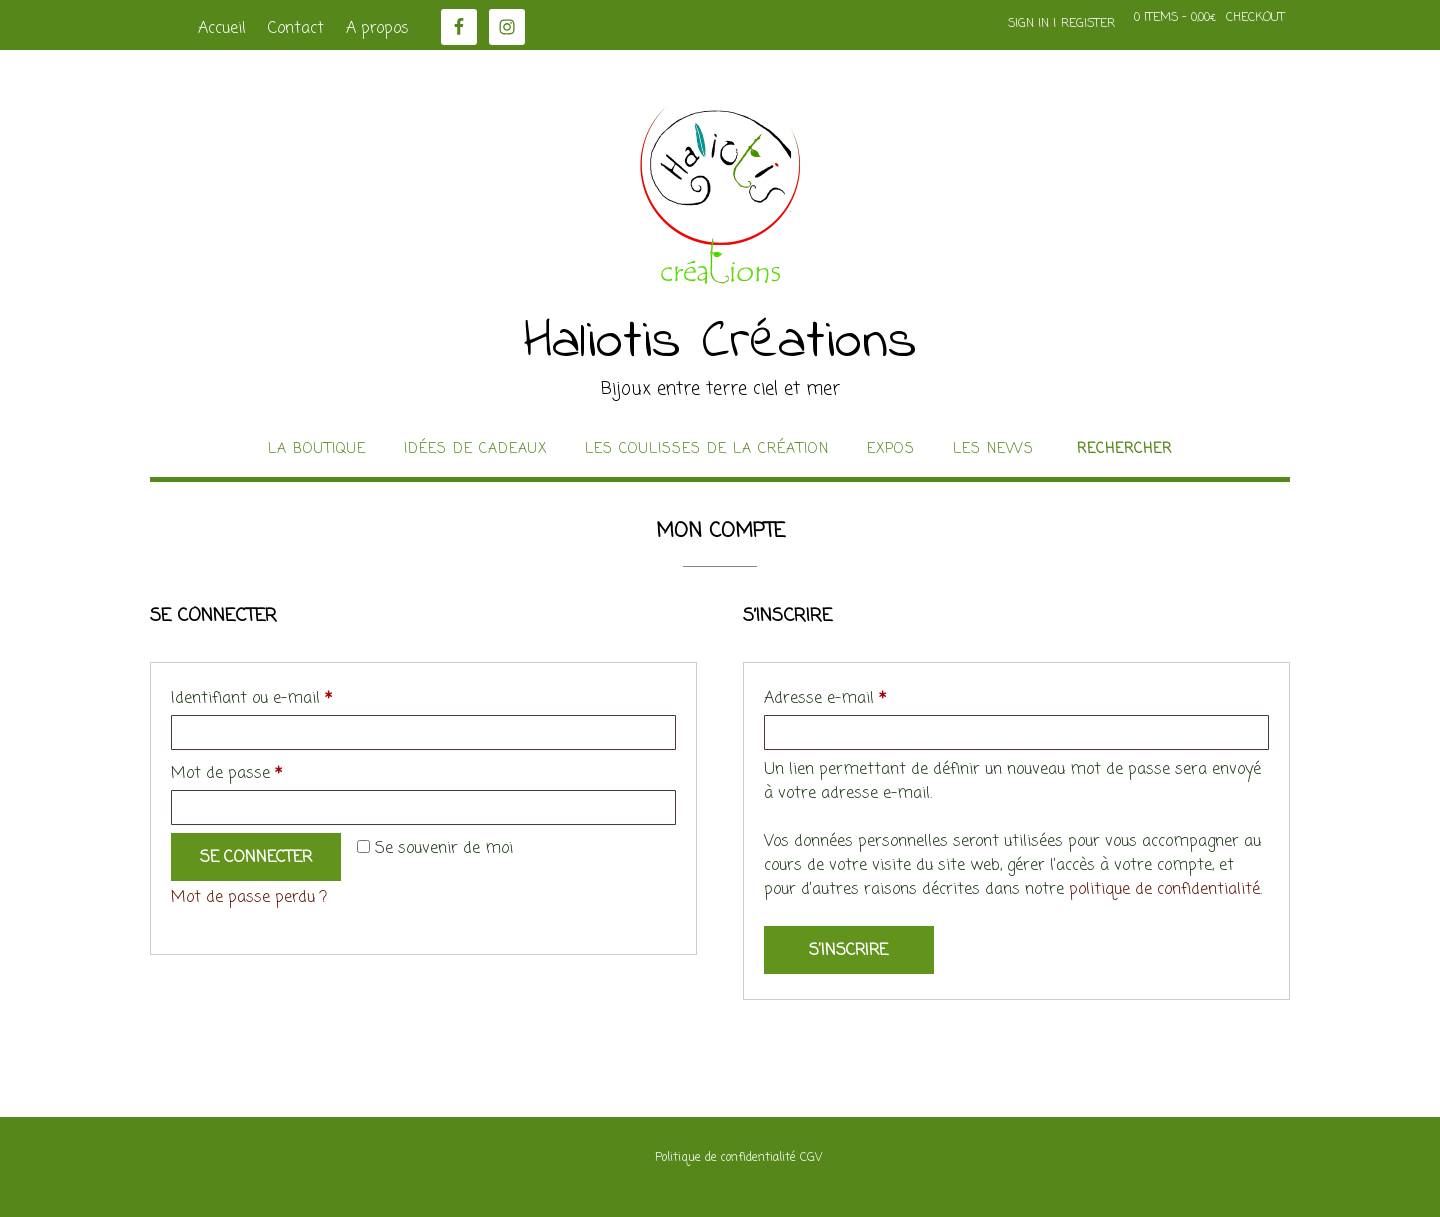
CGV (811, 1158)
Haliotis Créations (720, 343)
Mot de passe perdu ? (249, 898)
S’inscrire (848, 951)
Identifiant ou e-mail (291, 697)
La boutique (317, 450)
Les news (993, 450)
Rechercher (1124, 450)
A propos (377, 29)
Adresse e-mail (864, 697)
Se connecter (256, 858)
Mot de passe (266, 772)
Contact (296, 29)
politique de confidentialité (1164, 890)
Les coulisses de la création (707, 450)
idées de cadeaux (475, 450)
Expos (891, 450)
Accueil (222, 29)
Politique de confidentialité (725, 1158)
